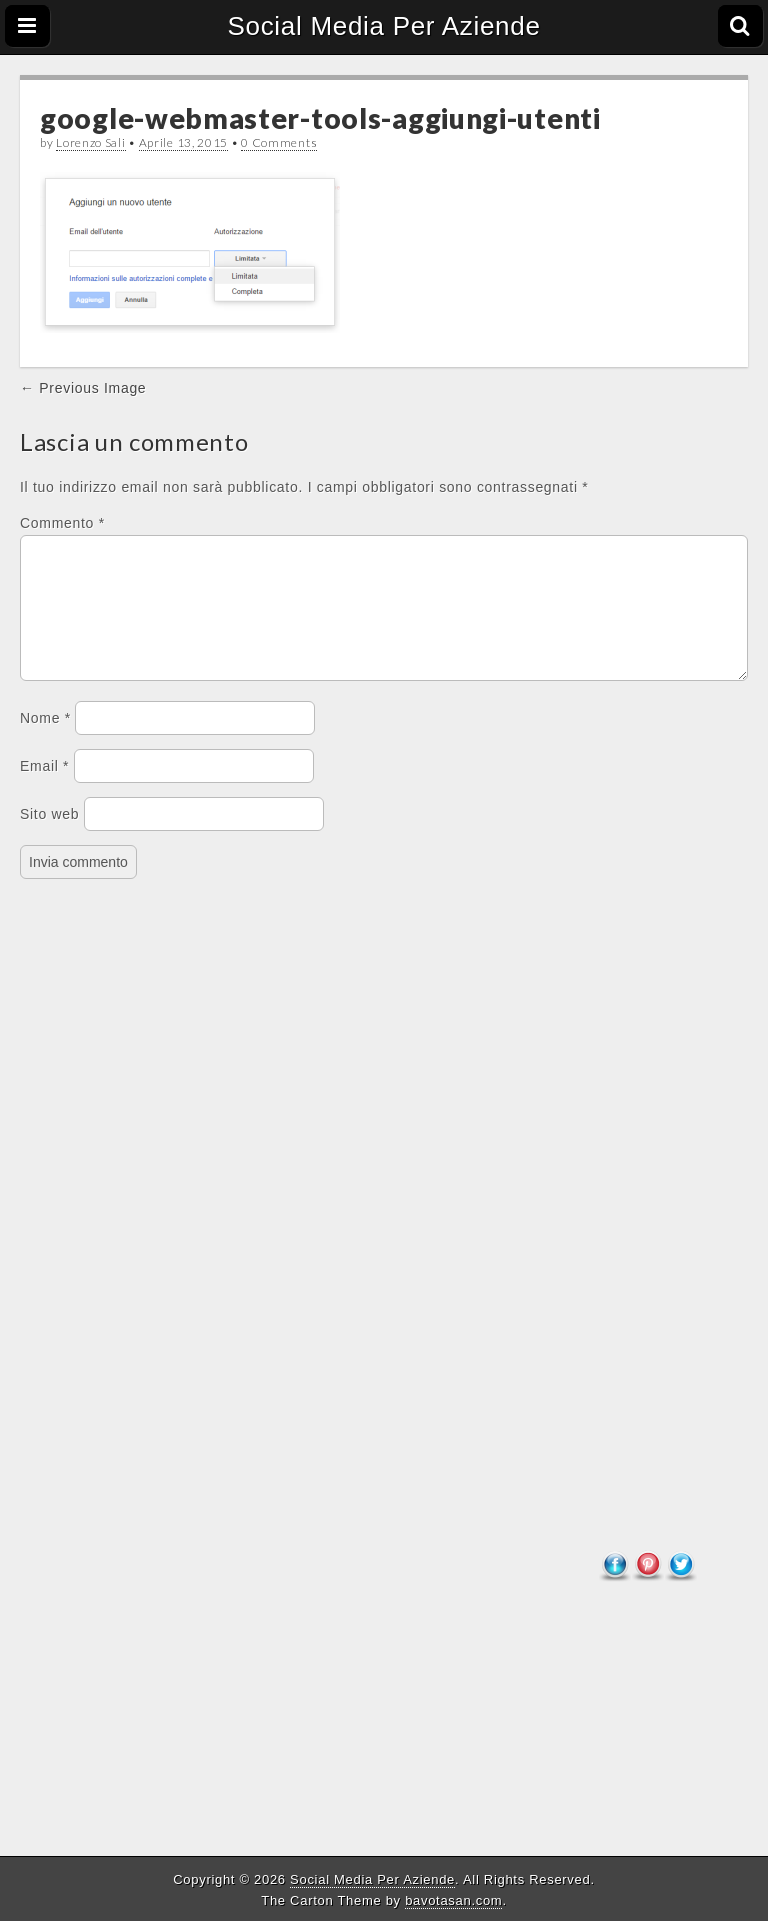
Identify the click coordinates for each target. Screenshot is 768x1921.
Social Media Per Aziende (383, 26)
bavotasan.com (453, 1900)
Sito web (49, 838)
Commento (62, 523)
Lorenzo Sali (90, 142)
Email (44, 790)
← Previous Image (83, 388)
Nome (45, 742)
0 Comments (279, 142)
